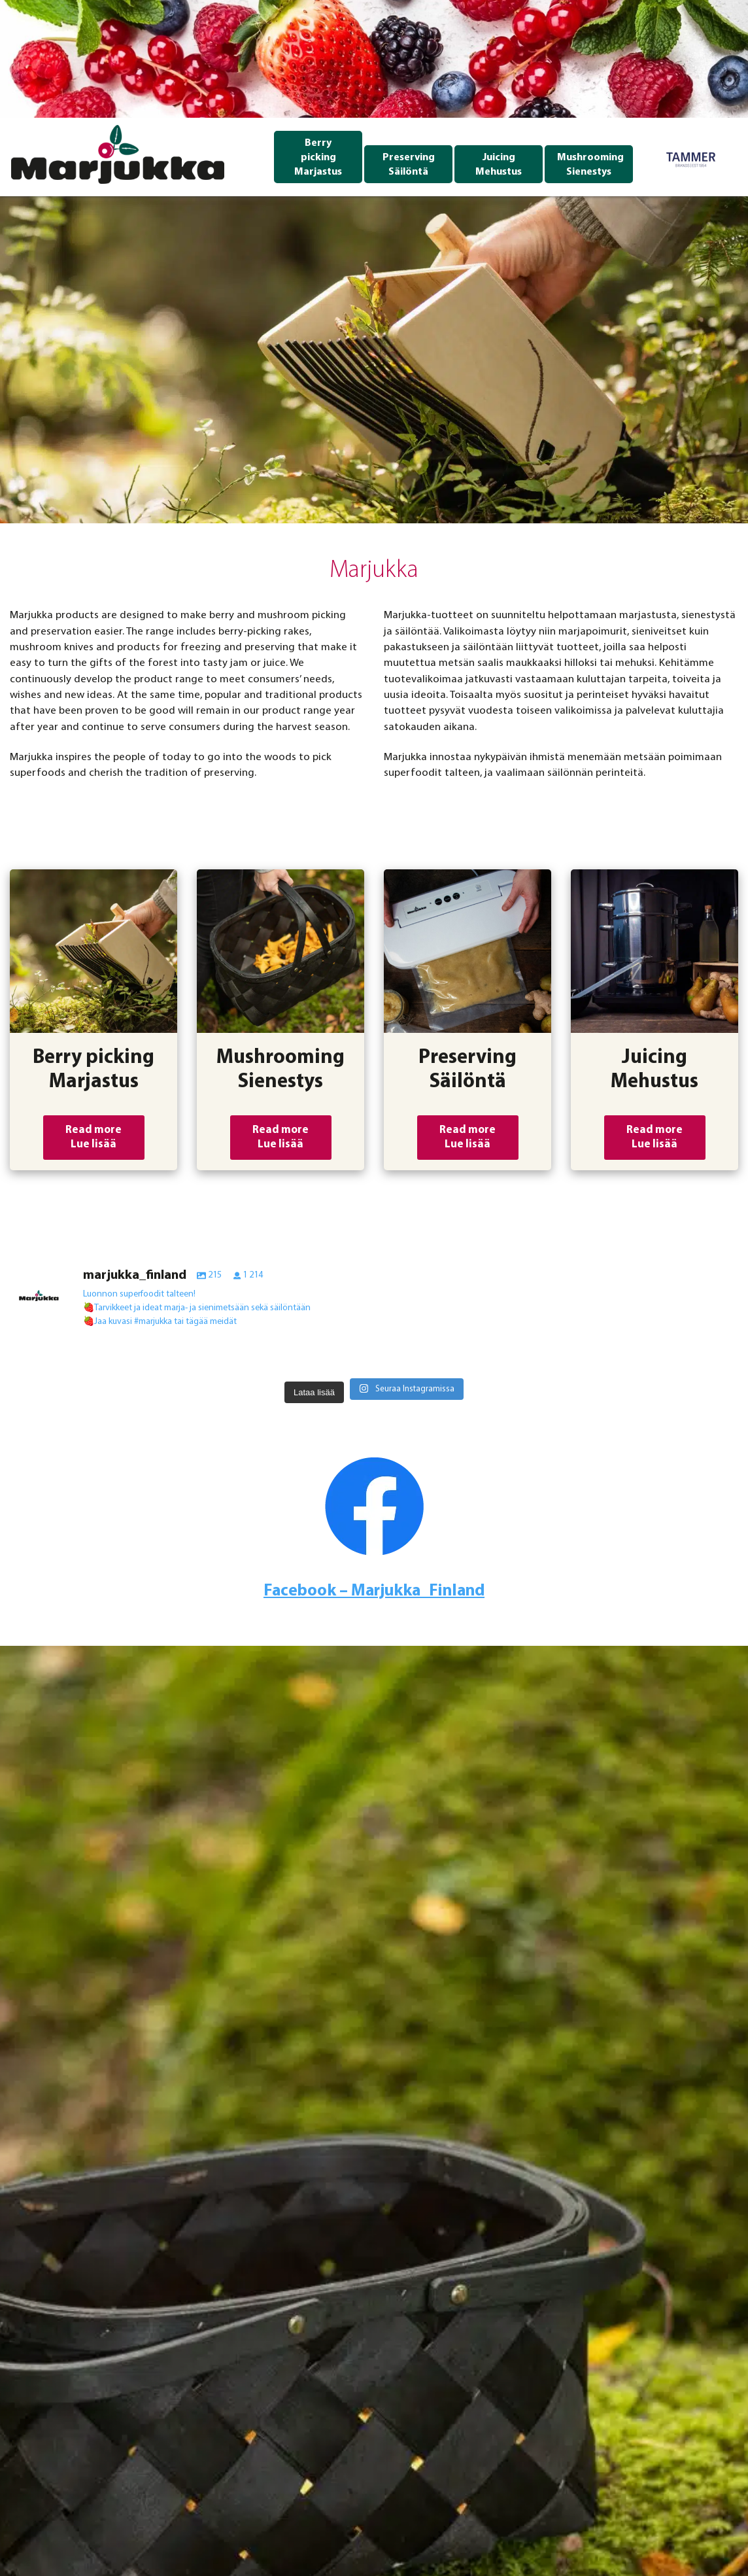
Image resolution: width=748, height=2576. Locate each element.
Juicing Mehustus (498, 164)
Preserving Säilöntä (408, 164)
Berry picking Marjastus (318, 157)
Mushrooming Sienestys (590, 164)
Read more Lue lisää (93, 1137)
